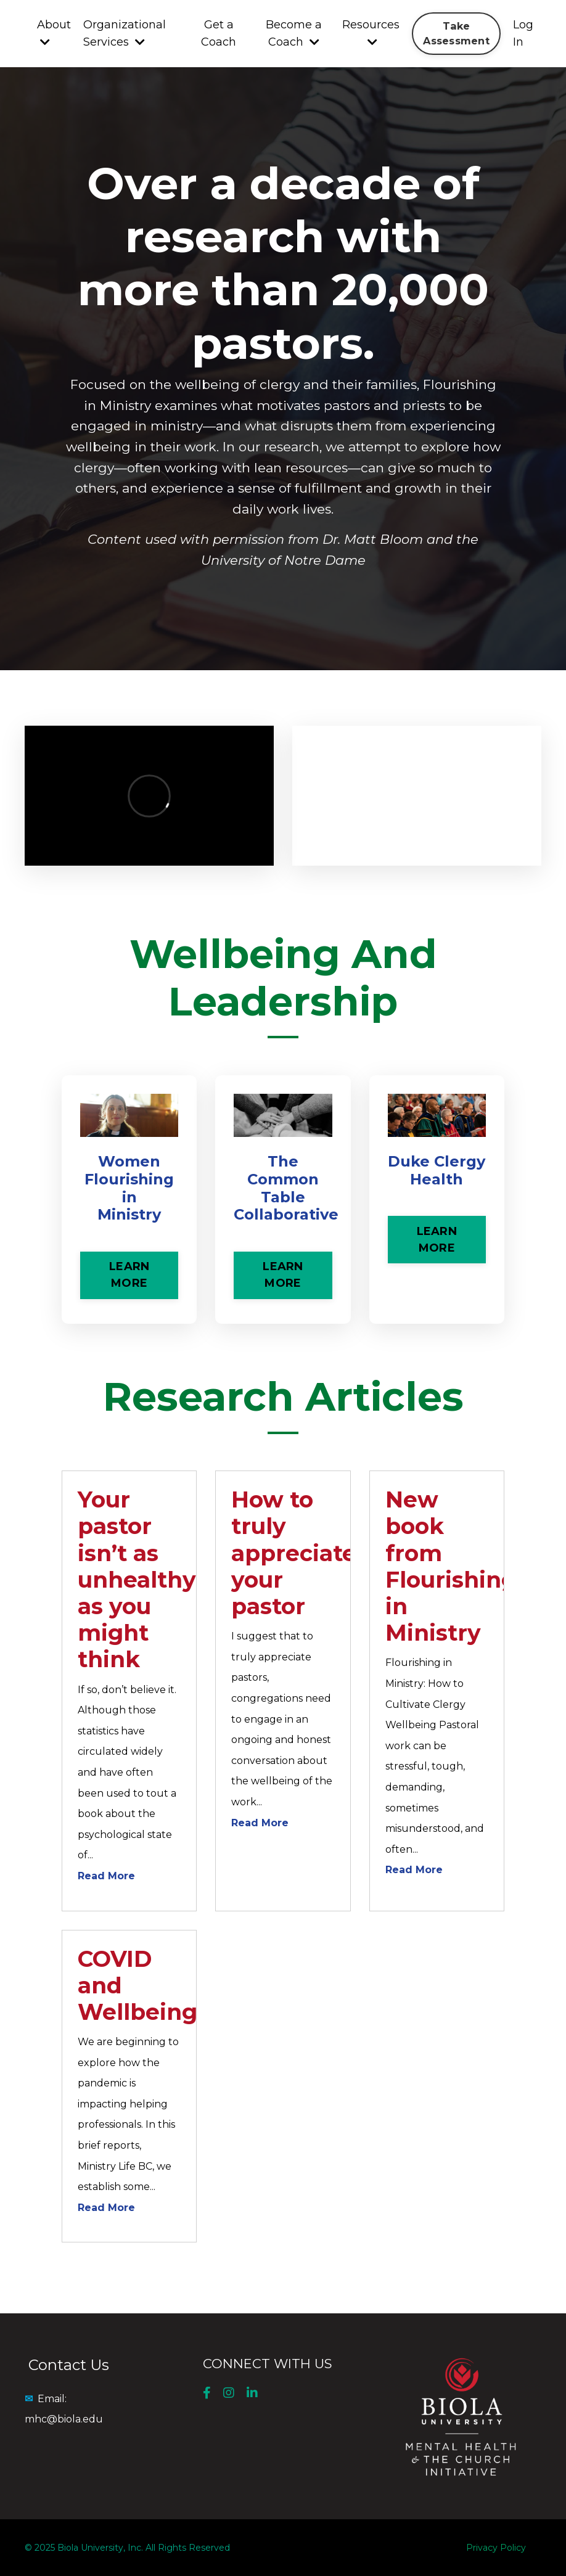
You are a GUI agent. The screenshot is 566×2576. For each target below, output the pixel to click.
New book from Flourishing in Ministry (451, 1566)
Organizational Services (124, 33)
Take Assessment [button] (456, 33)
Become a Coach (294, 33)
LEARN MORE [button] (129, 1275)
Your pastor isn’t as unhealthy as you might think (137, 1579)
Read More (106, 1876)
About (54, 33)
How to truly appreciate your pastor (293, 1553)
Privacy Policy (496, 2547)
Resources (371, 33)
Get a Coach (218, 33)
